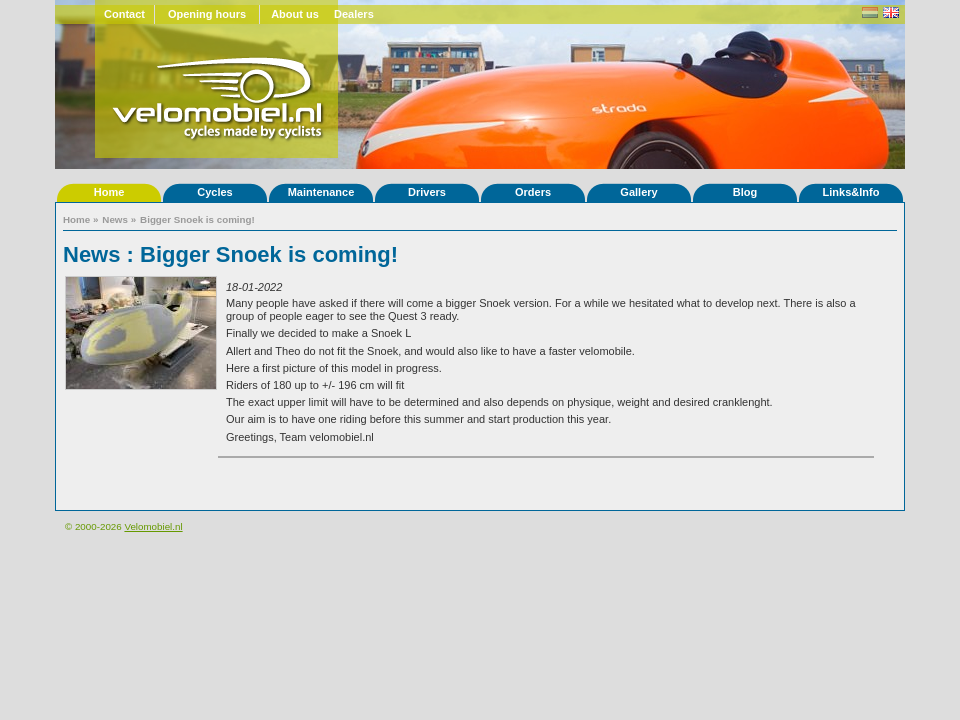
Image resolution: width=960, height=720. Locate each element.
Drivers (427, 192)
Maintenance (321, 192)
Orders (533, 192)
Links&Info (851, 192)
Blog (745, 192)
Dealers (354, 14)
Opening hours (207, 14)
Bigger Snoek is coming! (197, 219)
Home (109, 192)
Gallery (638, 192)
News (115, 219)
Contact (124, 14)
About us (295, 14)
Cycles (214, 192)
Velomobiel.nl (153, 526)
